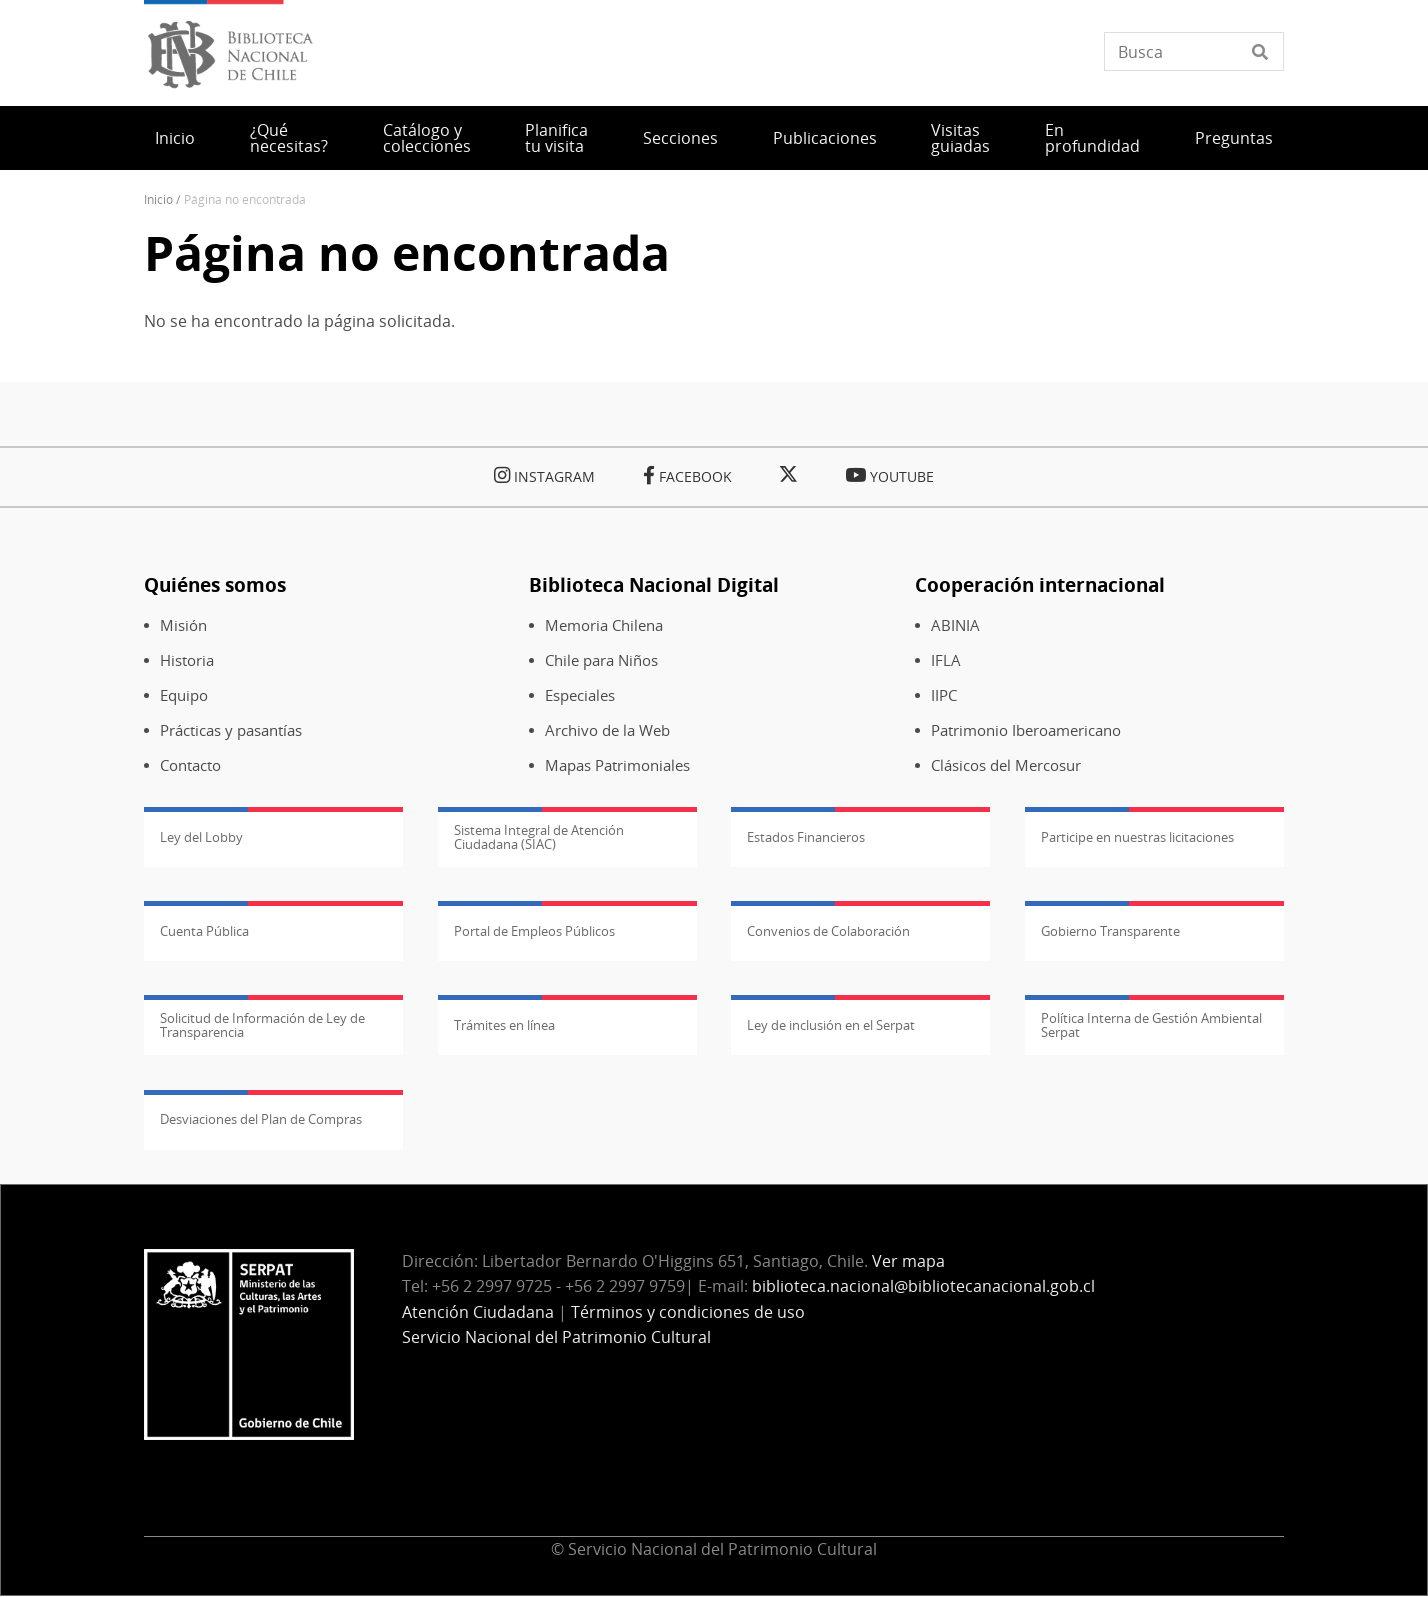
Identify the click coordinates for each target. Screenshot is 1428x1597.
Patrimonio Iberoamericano (1026, 730)
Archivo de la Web (607, 730)
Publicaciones (825, 138)
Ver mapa (908, 1261)
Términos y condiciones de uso (688, 1312)
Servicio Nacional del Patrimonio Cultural (556, 1337)
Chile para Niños (601, 660)
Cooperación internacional (1040, 584)
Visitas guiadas (960, 138)
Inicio (175, 138)
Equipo (184, 695)
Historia (187, 660)
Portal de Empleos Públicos (534, 931)
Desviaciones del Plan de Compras (261, 1119)
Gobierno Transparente (1110, 931)
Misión (183, 625)
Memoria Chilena (604, 625)
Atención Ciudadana (478, 1312)
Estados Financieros (806, 837)
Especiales (580, 695)
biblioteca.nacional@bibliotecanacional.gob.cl (923, 1286)
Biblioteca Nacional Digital (654, 584)
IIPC (944, 695)
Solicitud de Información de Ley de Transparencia (262, 1025)
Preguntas (1234, 138)
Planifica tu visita (556, 138)
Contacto (190, 765)
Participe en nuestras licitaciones (1137, 837)
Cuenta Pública (204, 931)
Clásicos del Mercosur (1006, 765)
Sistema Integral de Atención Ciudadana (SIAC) (539, 837)
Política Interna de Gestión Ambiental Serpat (1151, 1025)
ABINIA (955, 625)
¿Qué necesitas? (289, 138)
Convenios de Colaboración (828, 931)
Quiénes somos (215, 584)
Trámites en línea (504, 1025)
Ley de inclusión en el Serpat (831, 1025)
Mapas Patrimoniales (617, 765)
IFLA (946, 660)
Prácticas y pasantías (231, 730)
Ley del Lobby (201, 837)
